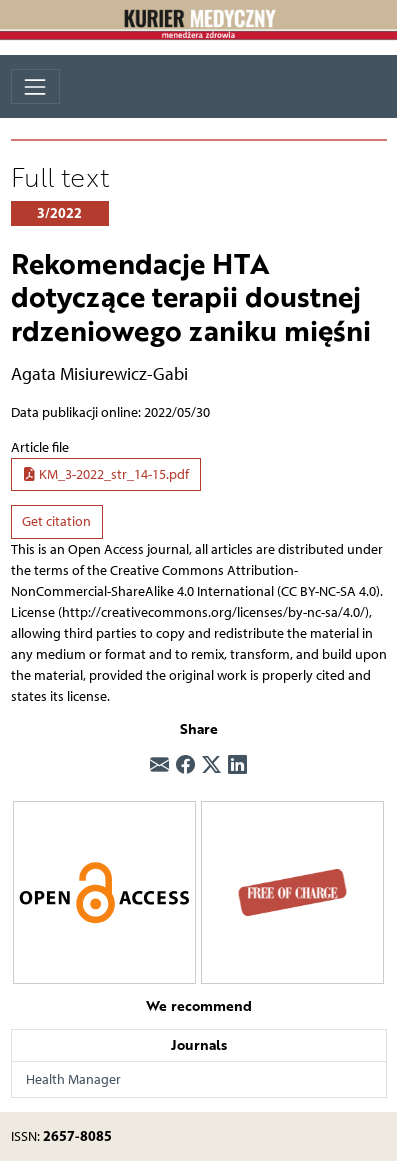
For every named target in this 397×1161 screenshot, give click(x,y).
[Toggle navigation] (35, 86)
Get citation (56, 521)
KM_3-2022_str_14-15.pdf (105, 474)
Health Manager (73, 1079)
